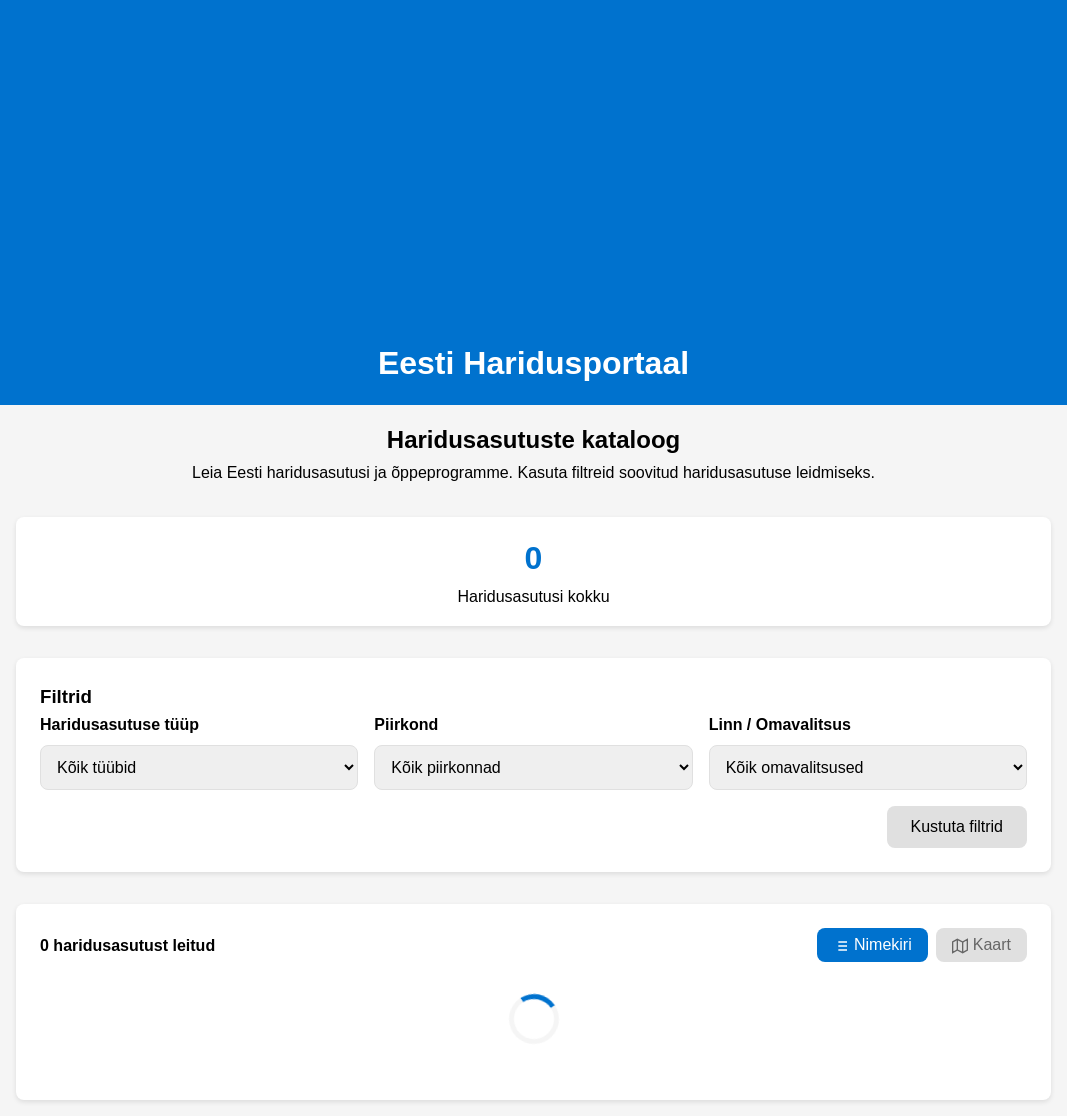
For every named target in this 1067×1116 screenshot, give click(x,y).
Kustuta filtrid (957, 826)
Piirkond (406, 724)
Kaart (981, 945)
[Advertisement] (533, 166)
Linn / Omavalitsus (780, 724)
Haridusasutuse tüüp (119, 724)
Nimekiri (872, 945)
